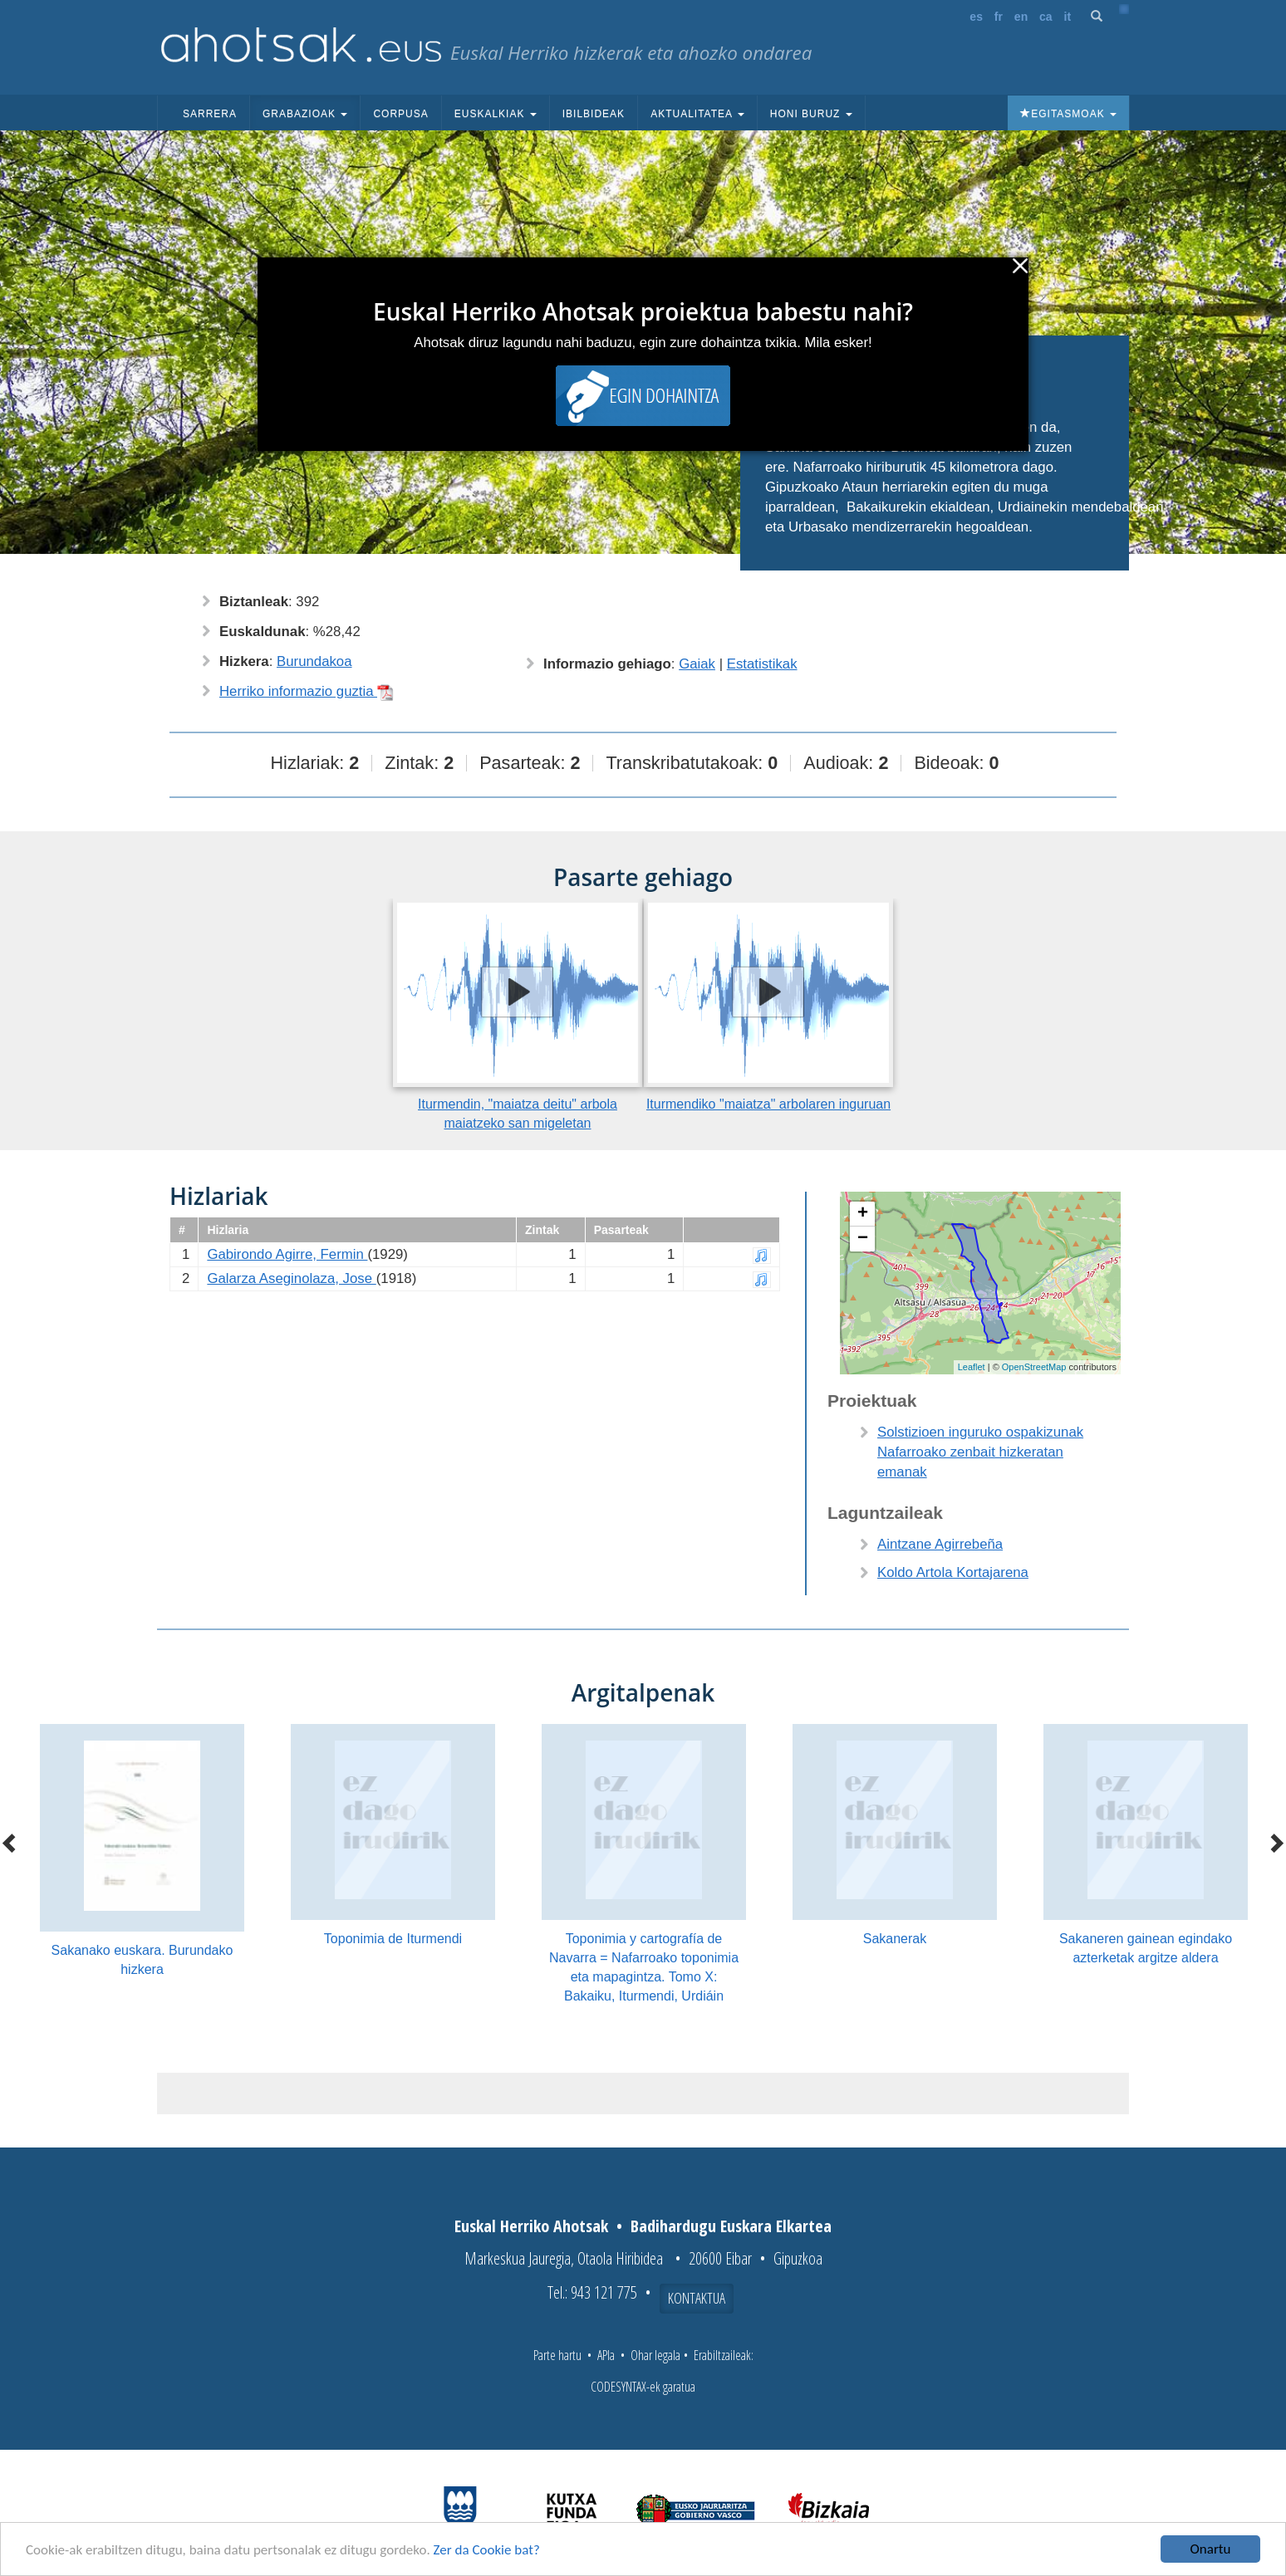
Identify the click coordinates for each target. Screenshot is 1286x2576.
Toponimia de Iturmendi (393, 1939)
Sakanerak (895, 1939)
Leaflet (971, 1367)
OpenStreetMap (1034, 1367)
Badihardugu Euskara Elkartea (731, 2226)
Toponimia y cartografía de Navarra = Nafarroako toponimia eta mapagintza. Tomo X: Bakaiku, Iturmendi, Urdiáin (644, 1967)
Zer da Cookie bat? (487, 2550)
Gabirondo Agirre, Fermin (287, 1254)
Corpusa (400, 114)
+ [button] (862, 1214)
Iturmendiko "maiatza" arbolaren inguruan (768, 1104)
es (976, 16)
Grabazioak (305, 114)
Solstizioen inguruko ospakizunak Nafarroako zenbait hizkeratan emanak (980, 1452)
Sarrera (210, 114)
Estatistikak (762, 664)
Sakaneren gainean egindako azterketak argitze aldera (1145, 1948)
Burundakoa (314, 661)
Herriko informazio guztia (306, 691)
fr (998, 16)
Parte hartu (557, 2355)
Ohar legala (655, 2355)
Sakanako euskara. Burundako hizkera (142, 1959)
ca (1046, 16)
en (1021, 16)
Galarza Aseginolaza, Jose (291, 1278)
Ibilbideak (593, 114)
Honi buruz (811, 114)
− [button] (862, 1239)
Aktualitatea (697, 114)
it (1068, 16)
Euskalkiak (495, 114)
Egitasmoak (1068, 114)
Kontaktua (696, 2298)
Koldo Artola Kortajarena (952, 1572)
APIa (606, 2355)
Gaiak (697, 664)
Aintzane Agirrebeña (940, 1544)
